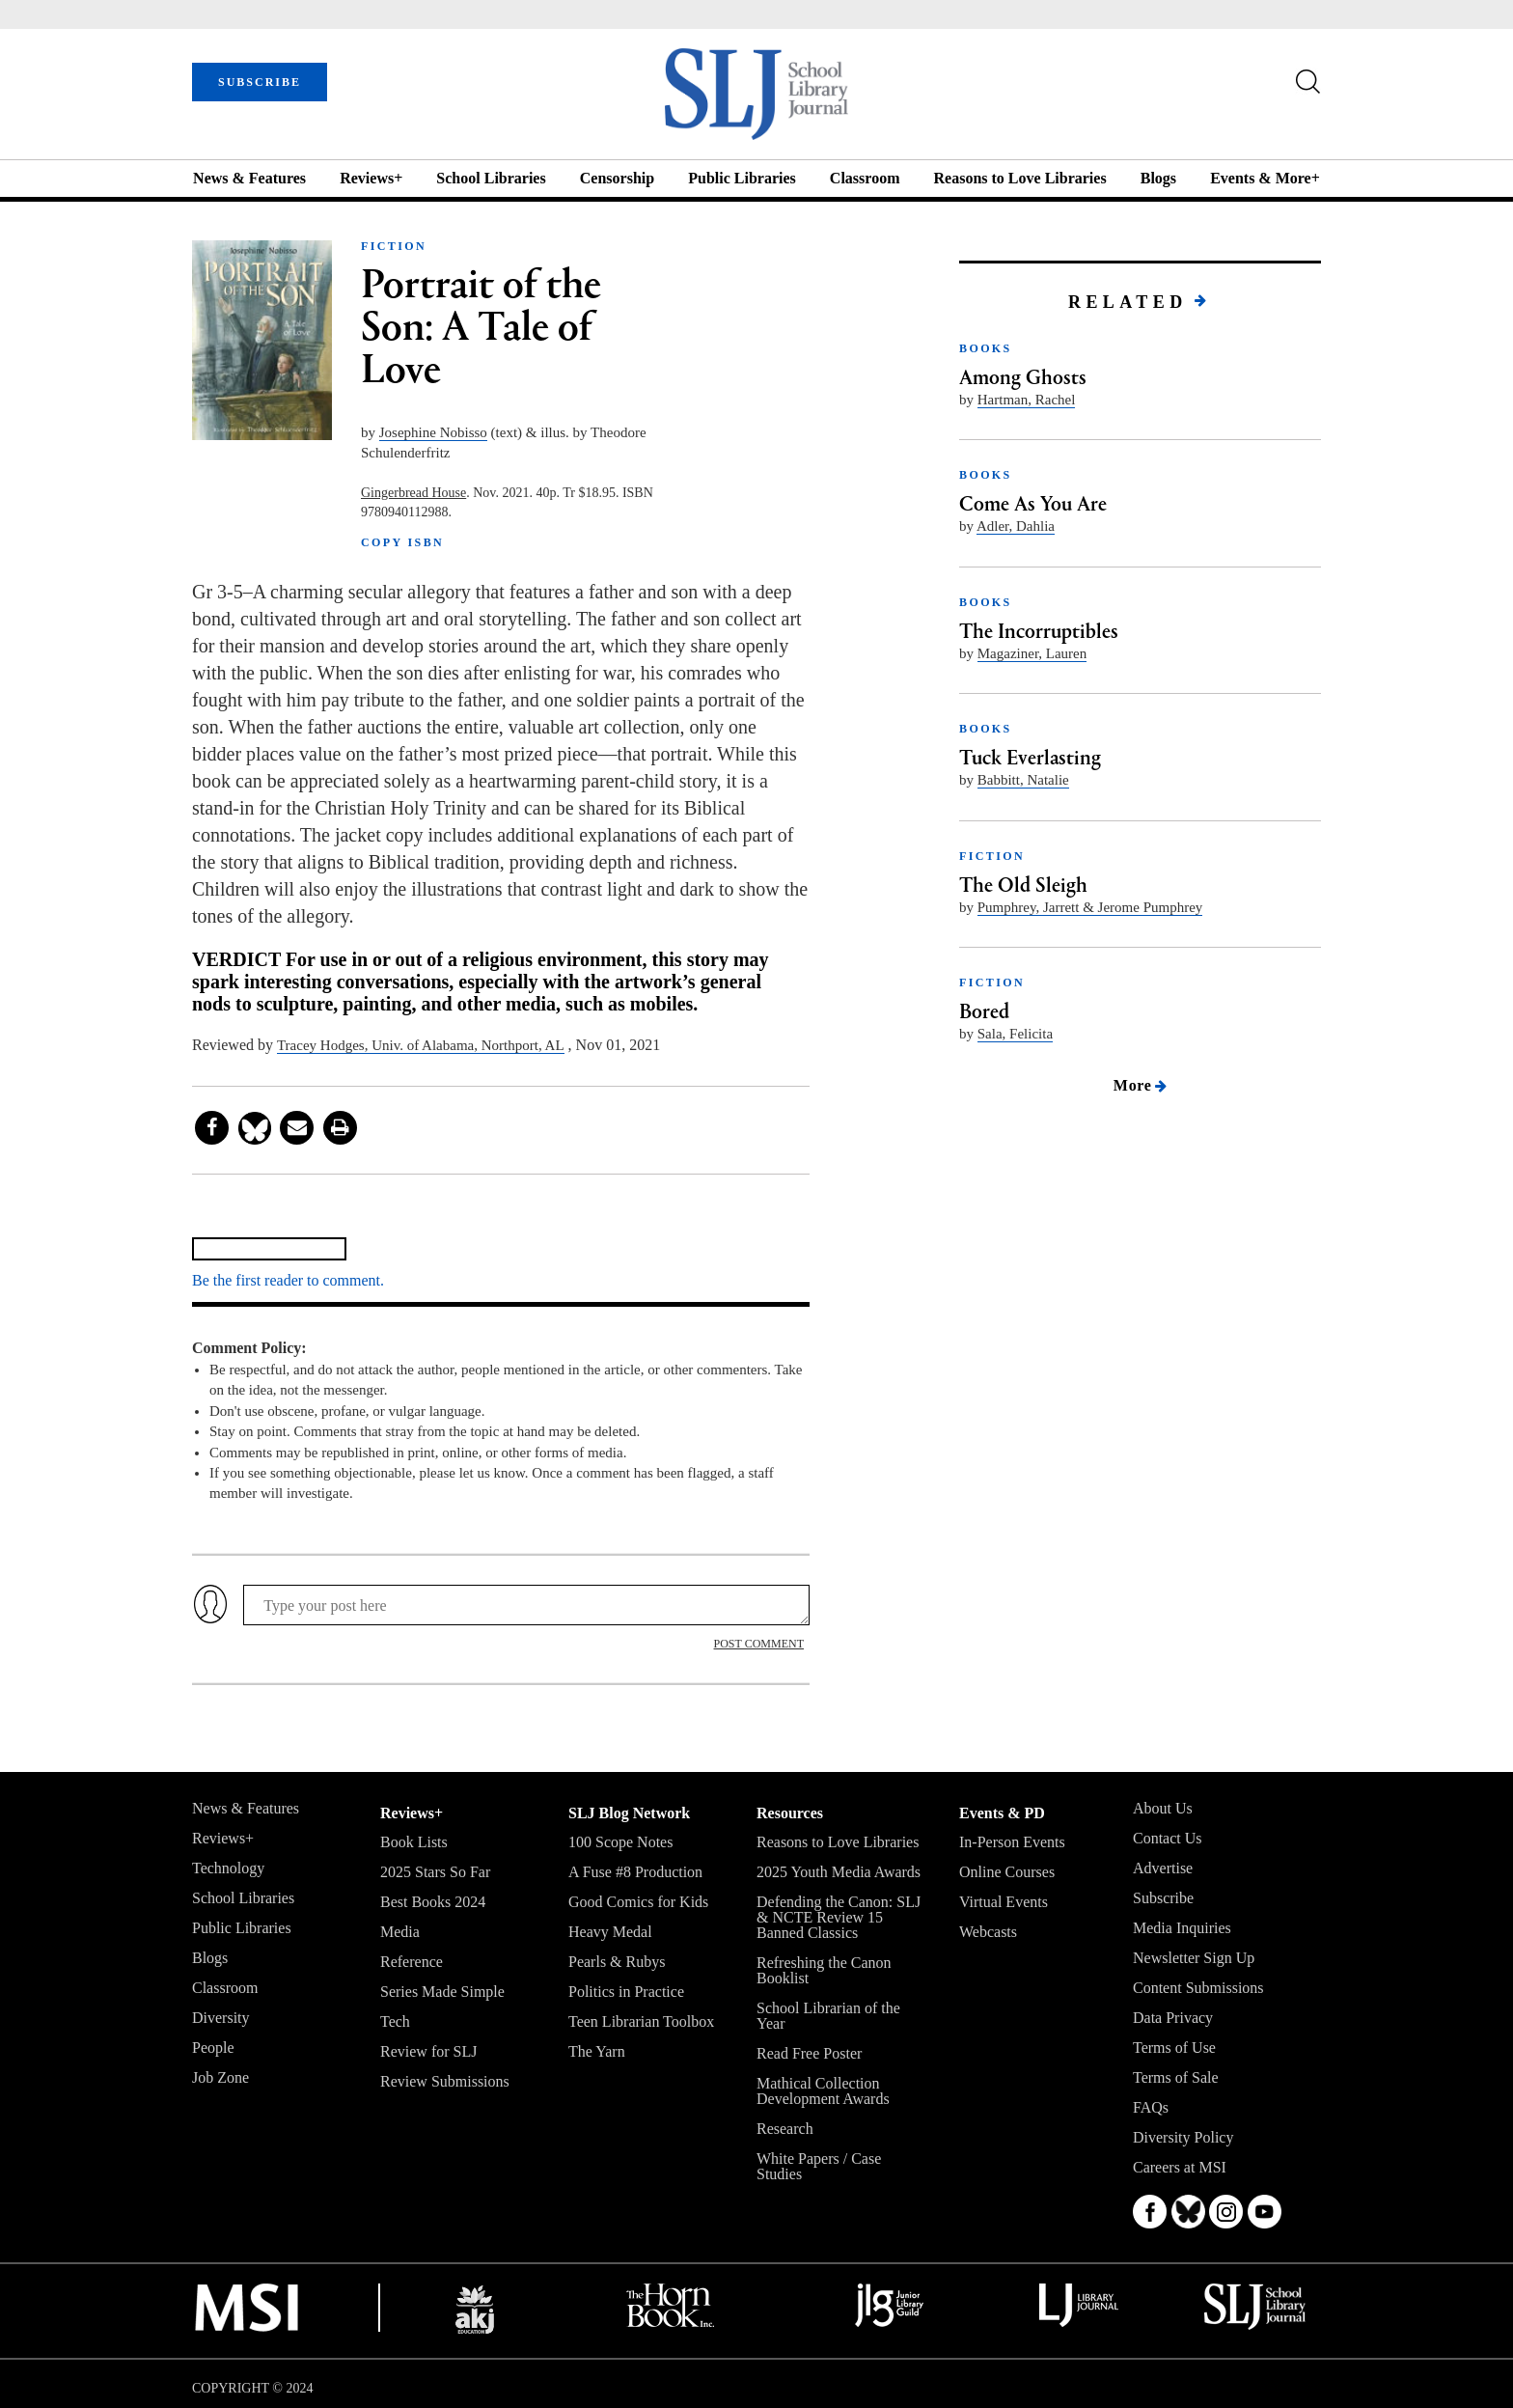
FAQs (1151, 2107)
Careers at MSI (1179, 2167)
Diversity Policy (1183, 2137)
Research (784, 2128)
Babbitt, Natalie (1023, 780)
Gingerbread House (413, 492)
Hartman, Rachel (1026, 399)
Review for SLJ (428, 2051)
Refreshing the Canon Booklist (824, 1970)
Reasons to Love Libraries (1020, 178)
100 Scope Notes (620, 1842)
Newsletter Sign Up (1193, 1958)
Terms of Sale (1176, 2077)
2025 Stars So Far (435, 1872)
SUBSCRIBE (259, 82)
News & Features (249, 178)
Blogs (1158, 178)
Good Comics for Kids (638, 1902)
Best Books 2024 (432, 1902)
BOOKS (985, 348)
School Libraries (490, 178)
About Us (1163, 1808)
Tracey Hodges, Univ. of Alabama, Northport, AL (420, 1045)
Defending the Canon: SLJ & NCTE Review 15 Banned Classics (838, 1917)
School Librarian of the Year (828, 2016)
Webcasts (988, 1932)
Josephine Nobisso (433, 432)
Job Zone (220, 2077)
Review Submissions (444, 2081)
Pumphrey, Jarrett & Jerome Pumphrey (1090, 907)
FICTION (393, 246)
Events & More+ (1265, 178)
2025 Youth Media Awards (838, 1872)
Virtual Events (1003, 1902)
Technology (228, 1868)
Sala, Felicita (1015, 1033)
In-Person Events (1012, 1842)
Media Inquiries (1182, 1928)
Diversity (221, 2017)
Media (400, 1932)
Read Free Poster (809, 2053)
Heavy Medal (610, 1932)
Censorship (617, 178)
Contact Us (1167, 1838)
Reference (411, 1961)
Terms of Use (1174, 2047)
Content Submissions (1198, 1987)
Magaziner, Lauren (1032, 653)
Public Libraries (742, 178)
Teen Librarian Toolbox (641, 2021)
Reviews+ (371, 178)
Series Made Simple (442, 1991)
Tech (395, 2021)
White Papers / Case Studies (818, 2166)
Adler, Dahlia (1016, 526)
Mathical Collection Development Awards (823, 2091)
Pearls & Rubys (616, 1961)
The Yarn (596, 2051)
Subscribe (1163, 1898)
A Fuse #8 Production (635, 1872)
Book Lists (414, 1842)
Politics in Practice (626, 1991)
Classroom (865, 178)
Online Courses (1007, 1872)
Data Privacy (1173, 2017)
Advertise (1163, 1868)
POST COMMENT (759, 1643)
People (213, 2047)
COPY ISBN (402, 542)
